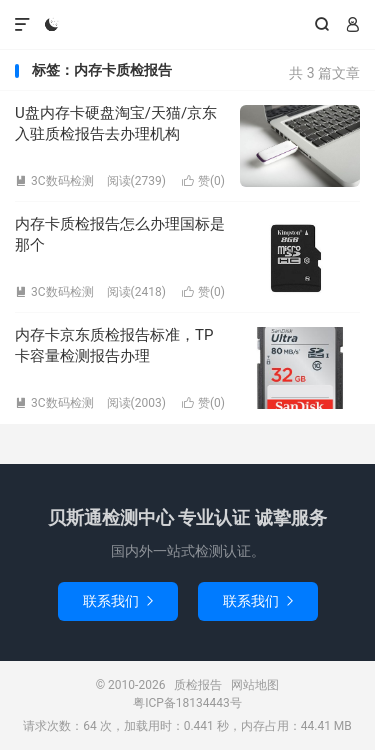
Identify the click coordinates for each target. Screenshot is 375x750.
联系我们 (118, 601)
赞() (203, 181)
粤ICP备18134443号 (187, 703)
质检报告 (187, 25)
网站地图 (255, 685)
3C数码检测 (54, 181)
